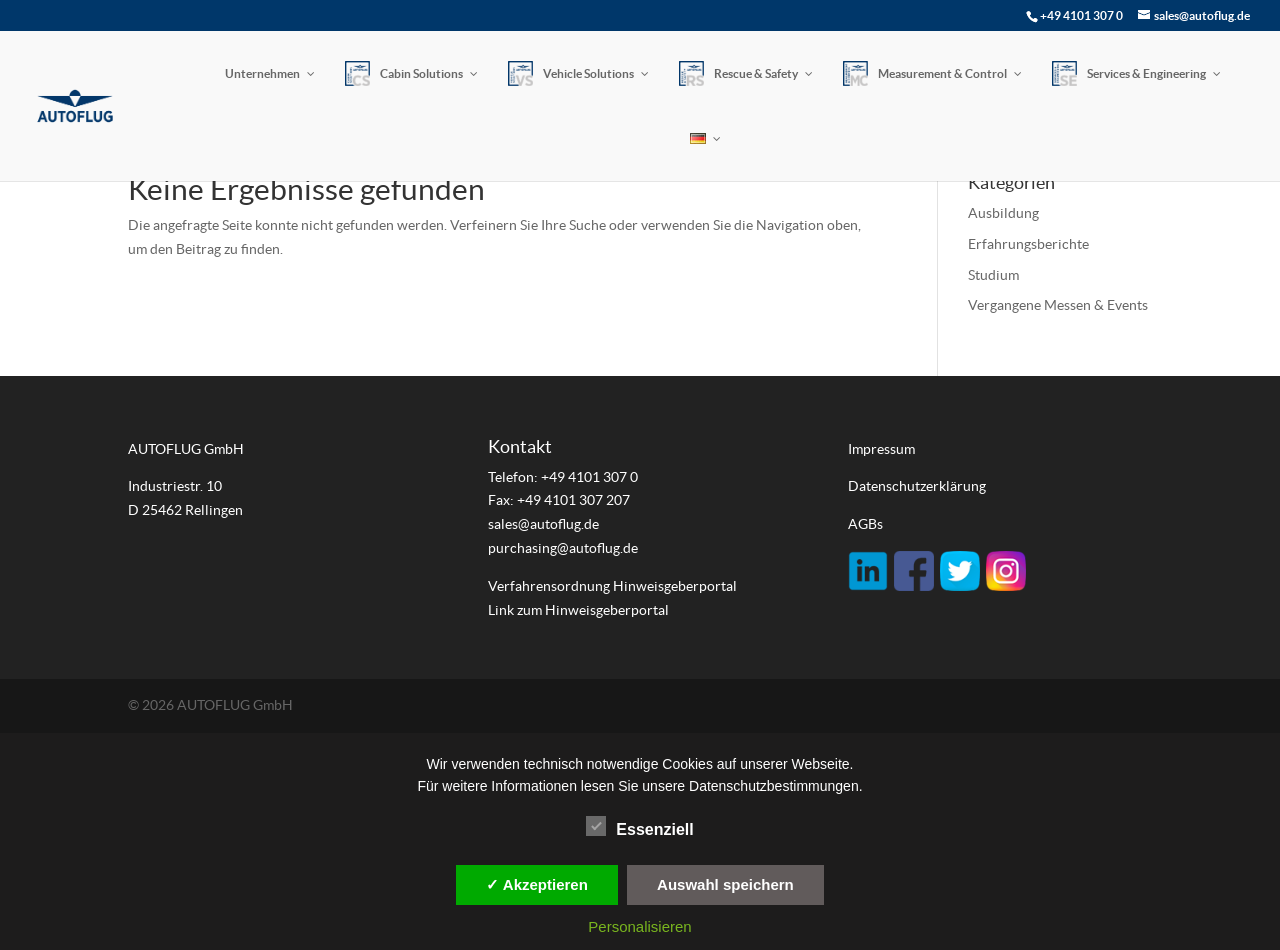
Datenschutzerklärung (917, 486)
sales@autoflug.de (543, 524)
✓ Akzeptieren (537, 884)
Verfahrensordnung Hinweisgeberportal (614, 586)
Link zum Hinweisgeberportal (578, 610)
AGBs (865, 524)
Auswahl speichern (725, 884)
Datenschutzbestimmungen (774, 786)
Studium (993, 275)
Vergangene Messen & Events (1058, 305)
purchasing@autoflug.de (563, 548)
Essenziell (639, 827)
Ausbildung (1003, 213)
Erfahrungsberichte (1028, 244)
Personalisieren (639, 926)
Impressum (881, 449)
